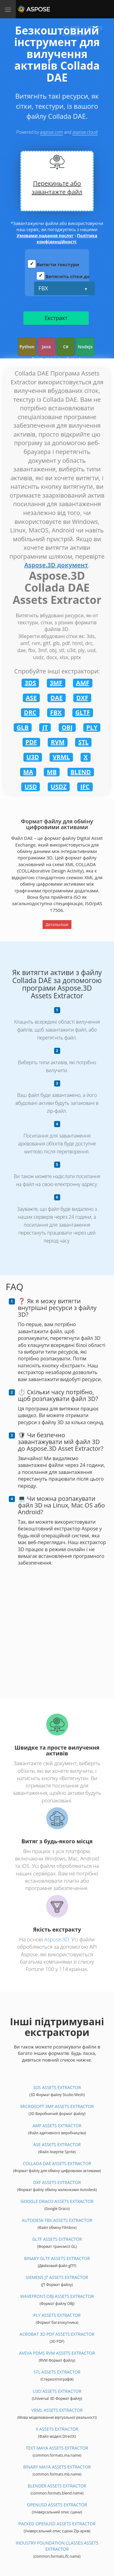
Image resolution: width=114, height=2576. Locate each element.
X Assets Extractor (57, 2429)
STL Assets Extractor (56, 2372)
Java (46, 347)
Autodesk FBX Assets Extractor (57, 2220)
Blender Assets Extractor (57, 2486)
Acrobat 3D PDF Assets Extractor (57, 2334)
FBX (43, 288)
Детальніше (57, 924)
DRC (30, 712)
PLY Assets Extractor (57, 2315)
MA (28, 772)
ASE (31, 698)
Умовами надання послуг (45, 235)
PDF (31, 742)
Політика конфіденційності (67, 239)
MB (52, 772)
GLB (23, 727)
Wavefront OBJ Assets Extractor (57, 2296)
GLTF (82, 712)
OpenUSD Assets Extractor (57, 2505)
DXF (82, 698)
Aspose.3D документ (56, 565)
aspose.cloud (85, 132)
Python (27, 347)
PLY (91, 727)
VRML (61, 757)
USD (30, 786)
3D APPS (71, 28)
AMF (82, 683)
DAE (56, 698)
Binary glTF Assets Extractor (57, 2258)
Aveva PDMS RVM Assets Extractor (57, 2353)
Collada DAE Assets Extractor (57, 2163)
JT (45, 727)
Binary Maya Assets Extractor (57, 2467)
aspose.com (51, 132)
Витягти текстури (58, 264)
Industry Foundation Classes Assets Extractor (57, 2546)
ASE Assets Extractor (57, 2144)
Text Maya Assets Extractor (57, 2448)
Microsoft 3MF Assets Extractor (57, 2106)
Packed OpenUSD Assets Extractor (57, 2524)
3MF (56, 683)
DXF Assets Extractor (57, 2182)
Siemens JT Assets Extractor (57, 2277)
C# (65, 347)
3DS (30, 683)
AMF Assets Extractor (57, 2125)
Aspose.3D (56, 1939)
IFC (84, 786)
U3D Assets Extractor (57, 2391)
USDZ (59, 786)
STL (83, 742)
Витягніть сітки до (68, 276)
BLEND (81, 772)
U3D (32, 757)
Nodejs (85, 347)
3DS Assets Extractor (57, 2087)
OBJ (67, 727)
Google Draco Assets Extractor (57, 2201)
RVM (57, 742)
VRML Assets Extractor (57, 2410)
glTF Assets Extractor (57, 2239)
